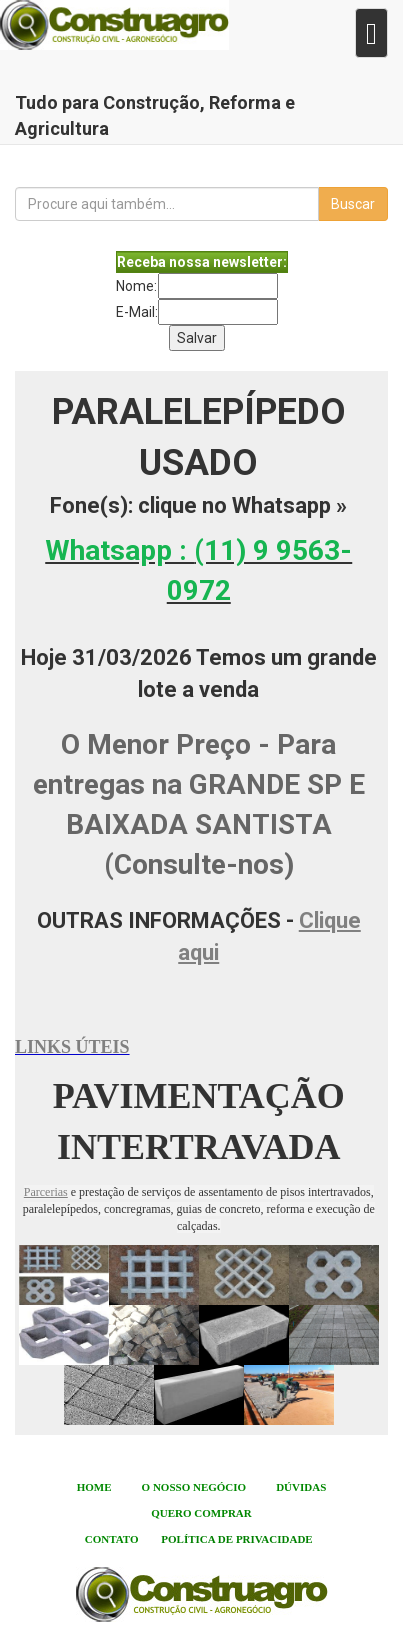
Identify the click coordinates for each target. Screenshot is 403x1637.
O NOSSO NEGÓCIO (194, 1487)
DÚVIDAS (301, 1487)
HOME (94, 1487)
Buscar (353, 204)
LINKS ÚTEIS (72, 1047)
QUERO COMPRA (197, 1513)
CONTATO (112, 1539)
